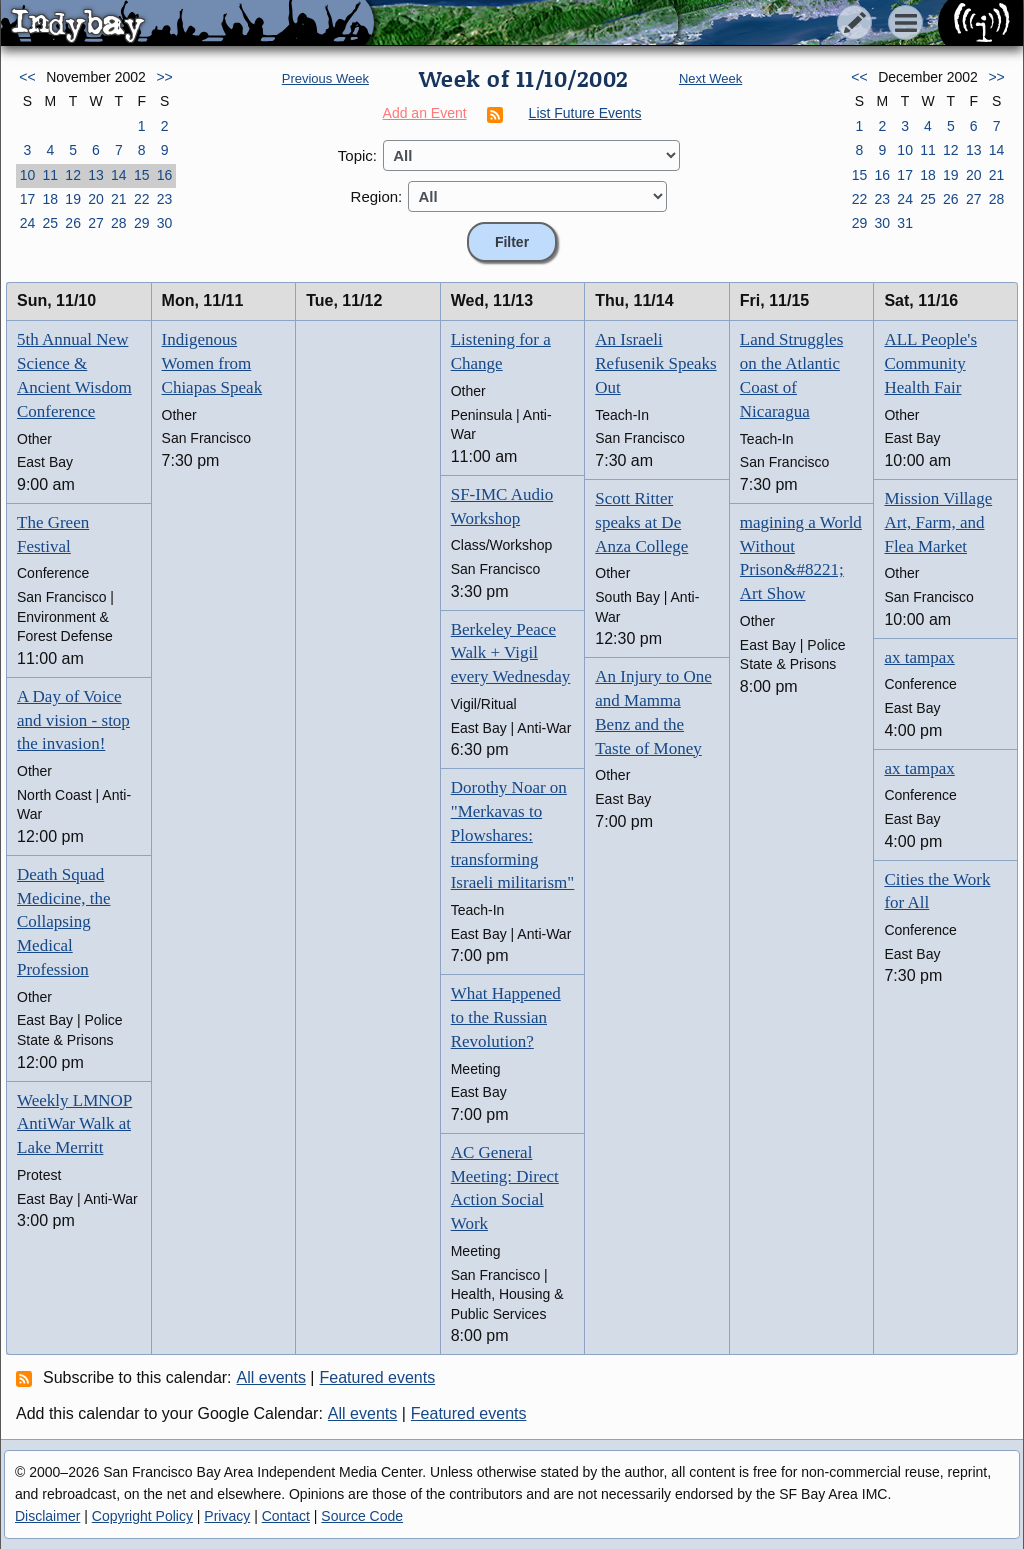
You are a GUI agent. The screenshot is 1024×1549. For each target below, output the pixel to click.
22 (142, 199)
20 (96, 199)
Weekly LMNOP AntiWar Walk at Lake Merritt (74, 1124)
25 (50, 223)
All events (271, 1377)
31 (905, 223)
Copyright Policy (142, 1516)
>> (164, 77)
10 (28, 175)
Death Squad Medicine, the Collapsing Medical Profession (63, 922)
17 (28, 199)
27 (96, 223)
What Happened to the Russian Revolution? (506, 1017)
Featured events (378, 1377)
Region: (377, 196)
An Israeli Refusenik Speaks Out (655, 363)
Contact (286, 1516)
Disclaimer (47, 1516)
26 (73, 223)
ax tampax (919, 657)
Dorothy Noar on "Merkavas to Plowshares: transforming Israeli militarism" (513, 835)
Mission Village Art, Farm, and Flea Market (938, 522)
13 (96, 175)
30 (165, 223)
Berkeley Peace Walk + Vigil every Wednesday (511, 653)
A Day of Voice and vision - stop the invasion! (73, 720)
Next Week (710, 78)
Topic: (357, 155)
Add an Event (425, 113)
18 (50, 199)
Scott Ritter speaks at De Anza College (641, 522)
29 (142, 223)
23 (165, 199)
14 (119, 175)
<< (27, 77)
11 (50, 175)
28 (119, 223)
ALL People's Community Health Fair (930, 363)
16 (165, 175)
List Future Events (585, 113)
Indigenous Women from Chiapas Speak (212, 363)
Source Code (362, 1516)
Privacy (227, 1516)
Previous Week (325, 78)
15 (142, 175)
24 (28, 223)
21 (119, 199)
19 (73, 199)
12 (73, 175)
